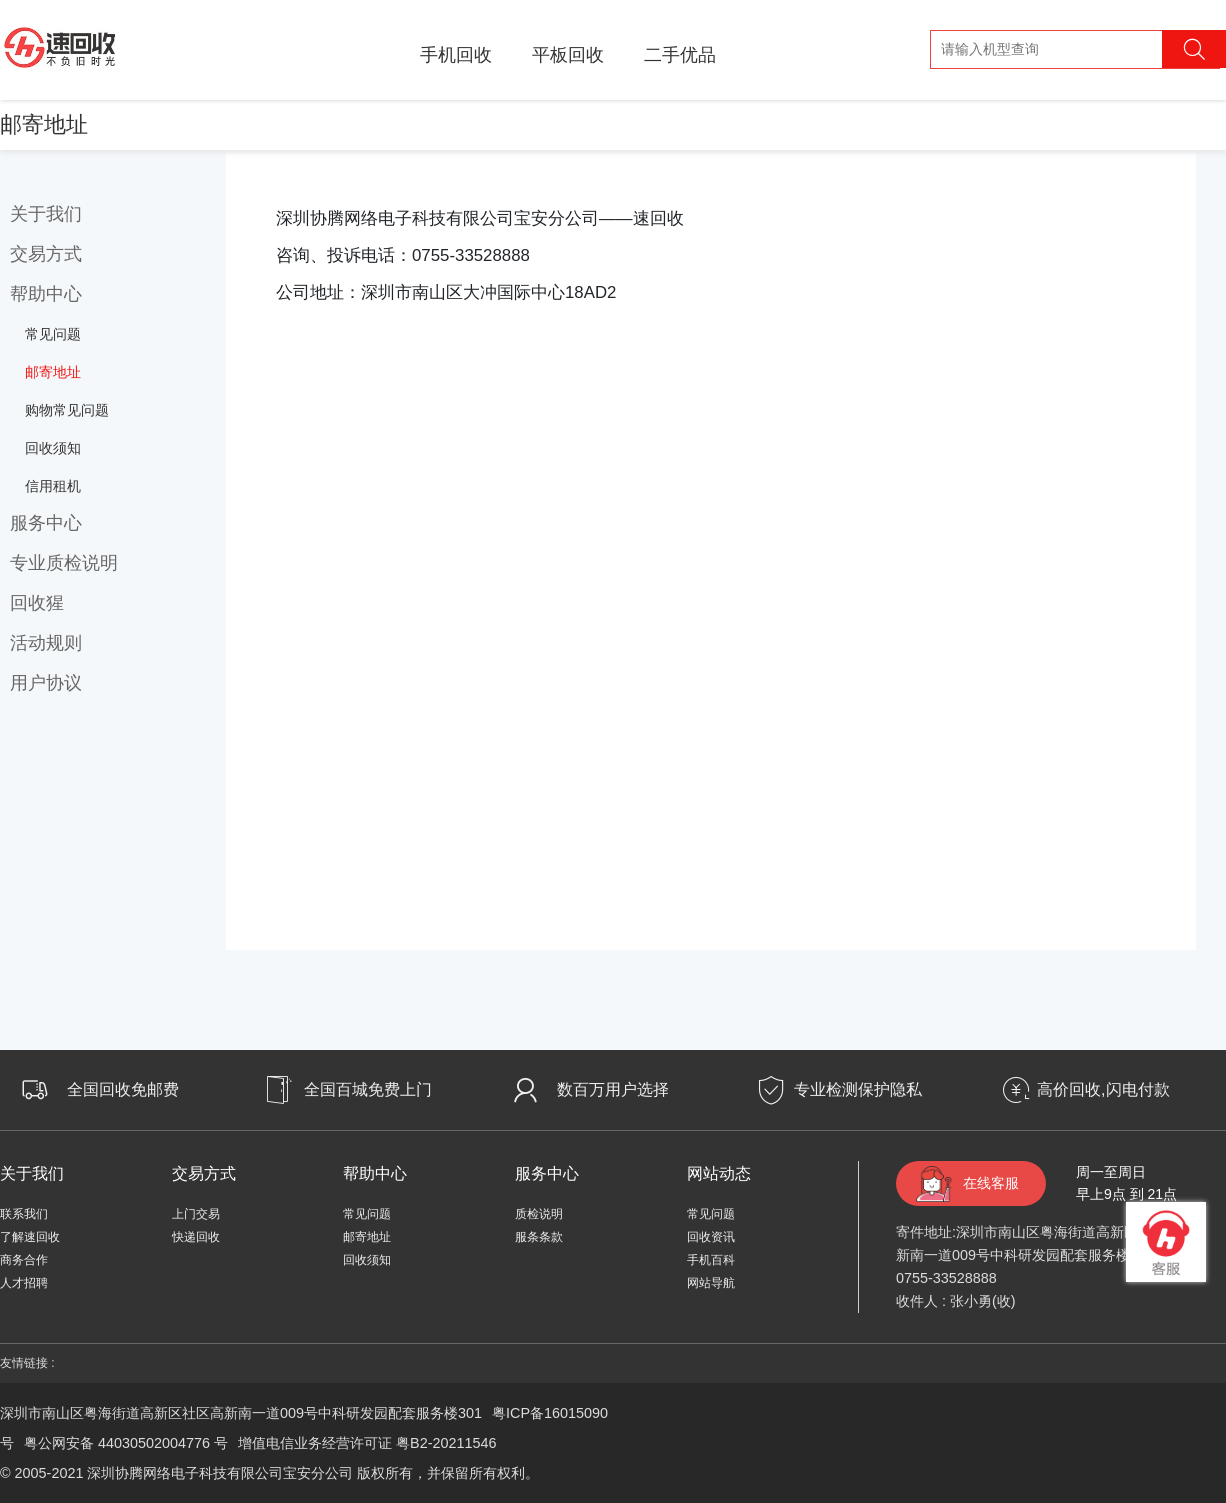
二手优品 (680, 55)
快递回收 (196, 1237)
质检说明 (539, 1214)
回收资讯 (711, 1237)
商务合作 (24, 1260)
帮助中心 (46, 294)
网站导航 (711, 1283)
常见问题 (53, 334)
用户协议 (46, 683)
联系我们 (24, 1214)
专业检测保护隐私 (858, 1089)
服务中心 (46, 523)
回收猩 (37, 603)
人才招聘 (24, 1283)
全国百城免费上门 (368, 1089)
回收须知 (53, 448)
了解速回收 (30, 1237)
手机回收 (456, 55)
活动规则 (46, 643)
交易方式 (46, 254)
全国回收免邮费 (123, 1089)
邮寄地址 (53, 372)
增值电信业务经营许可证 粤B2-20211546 (367, 1443)
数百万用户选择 (613, 1089)
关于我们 (46, 214)
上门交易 (196, 1214)
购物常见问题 (67, 410)
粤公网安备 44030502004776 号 (126, 1443)
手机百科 (711, 1260)
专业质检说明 (64, 563)
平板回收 (568, 55)
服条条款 (539, 1237)
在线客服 (991, 1183)
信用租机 (53, 486)
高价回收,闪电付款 (1103, 1089)
